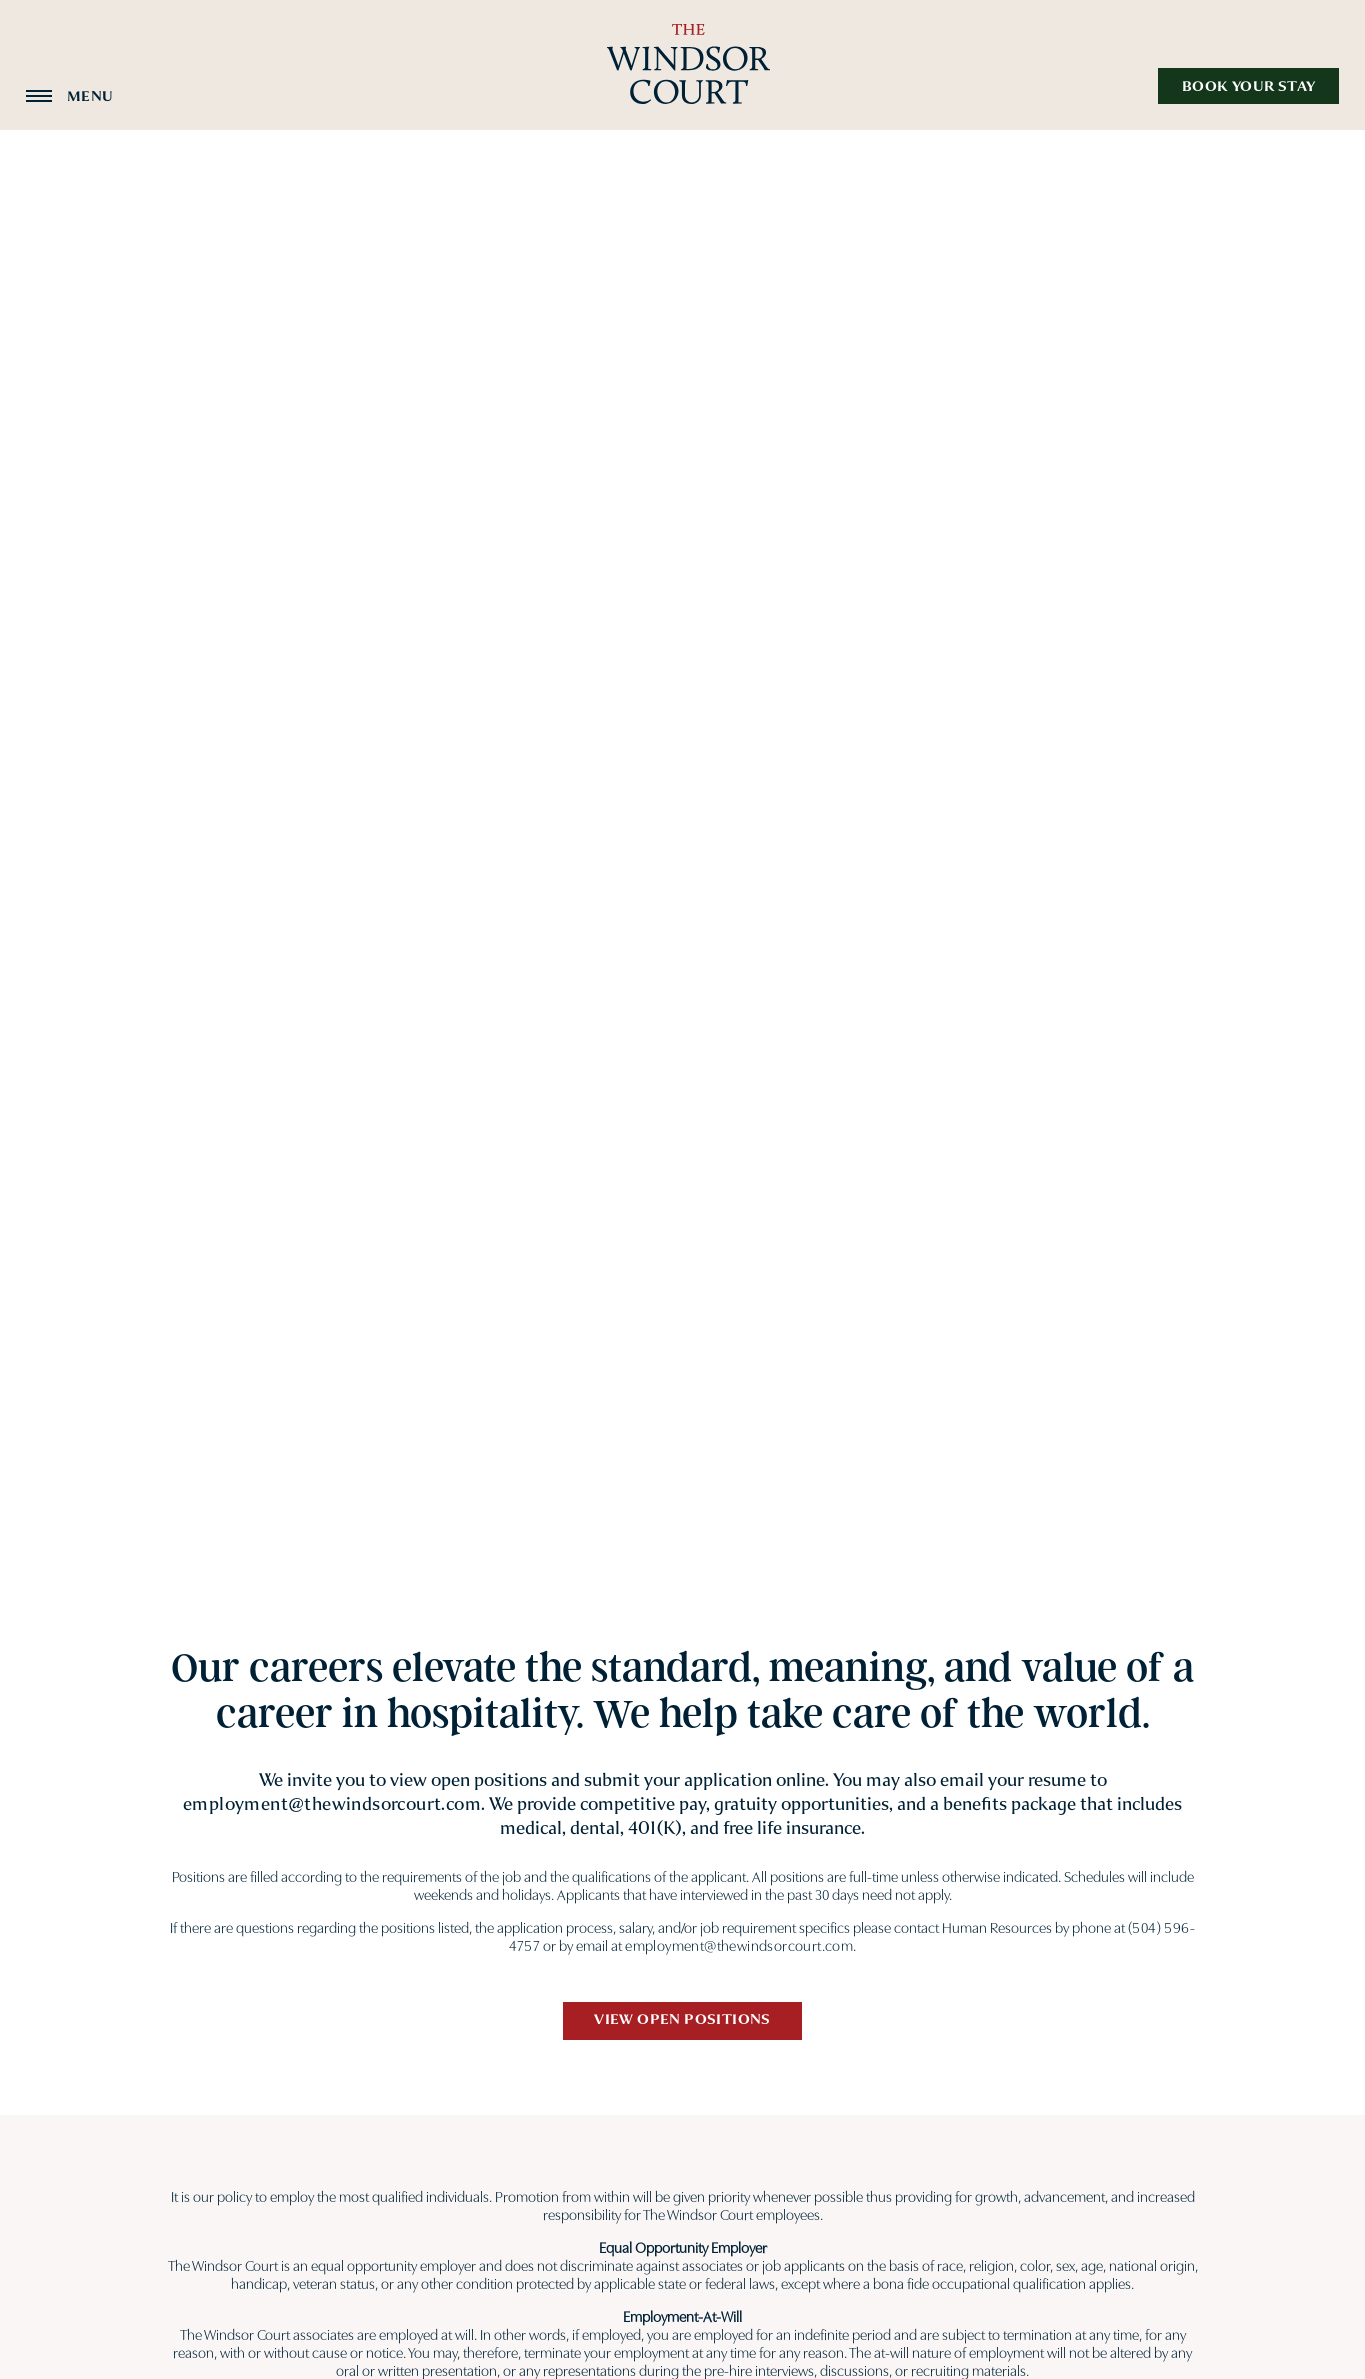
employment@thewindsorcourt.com (332, 1804)
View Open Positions (682, 2019)
